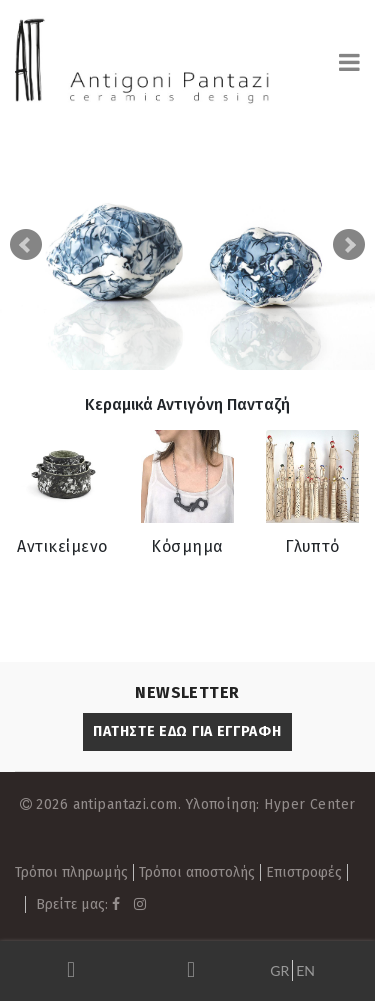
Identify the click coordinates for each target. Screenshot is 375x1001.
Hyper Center (309, 804)
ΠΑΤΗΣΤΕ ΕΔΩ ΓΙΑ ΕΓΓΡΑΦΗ (187, 731)
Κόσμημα (187, 546)
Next (349, 245)
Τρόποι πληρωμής (71, 872)
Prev (26, 245)
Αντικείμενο (62, 546)
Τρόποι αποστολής (197, 872)
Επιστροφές (304, 872)
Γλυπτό (312, 546)
